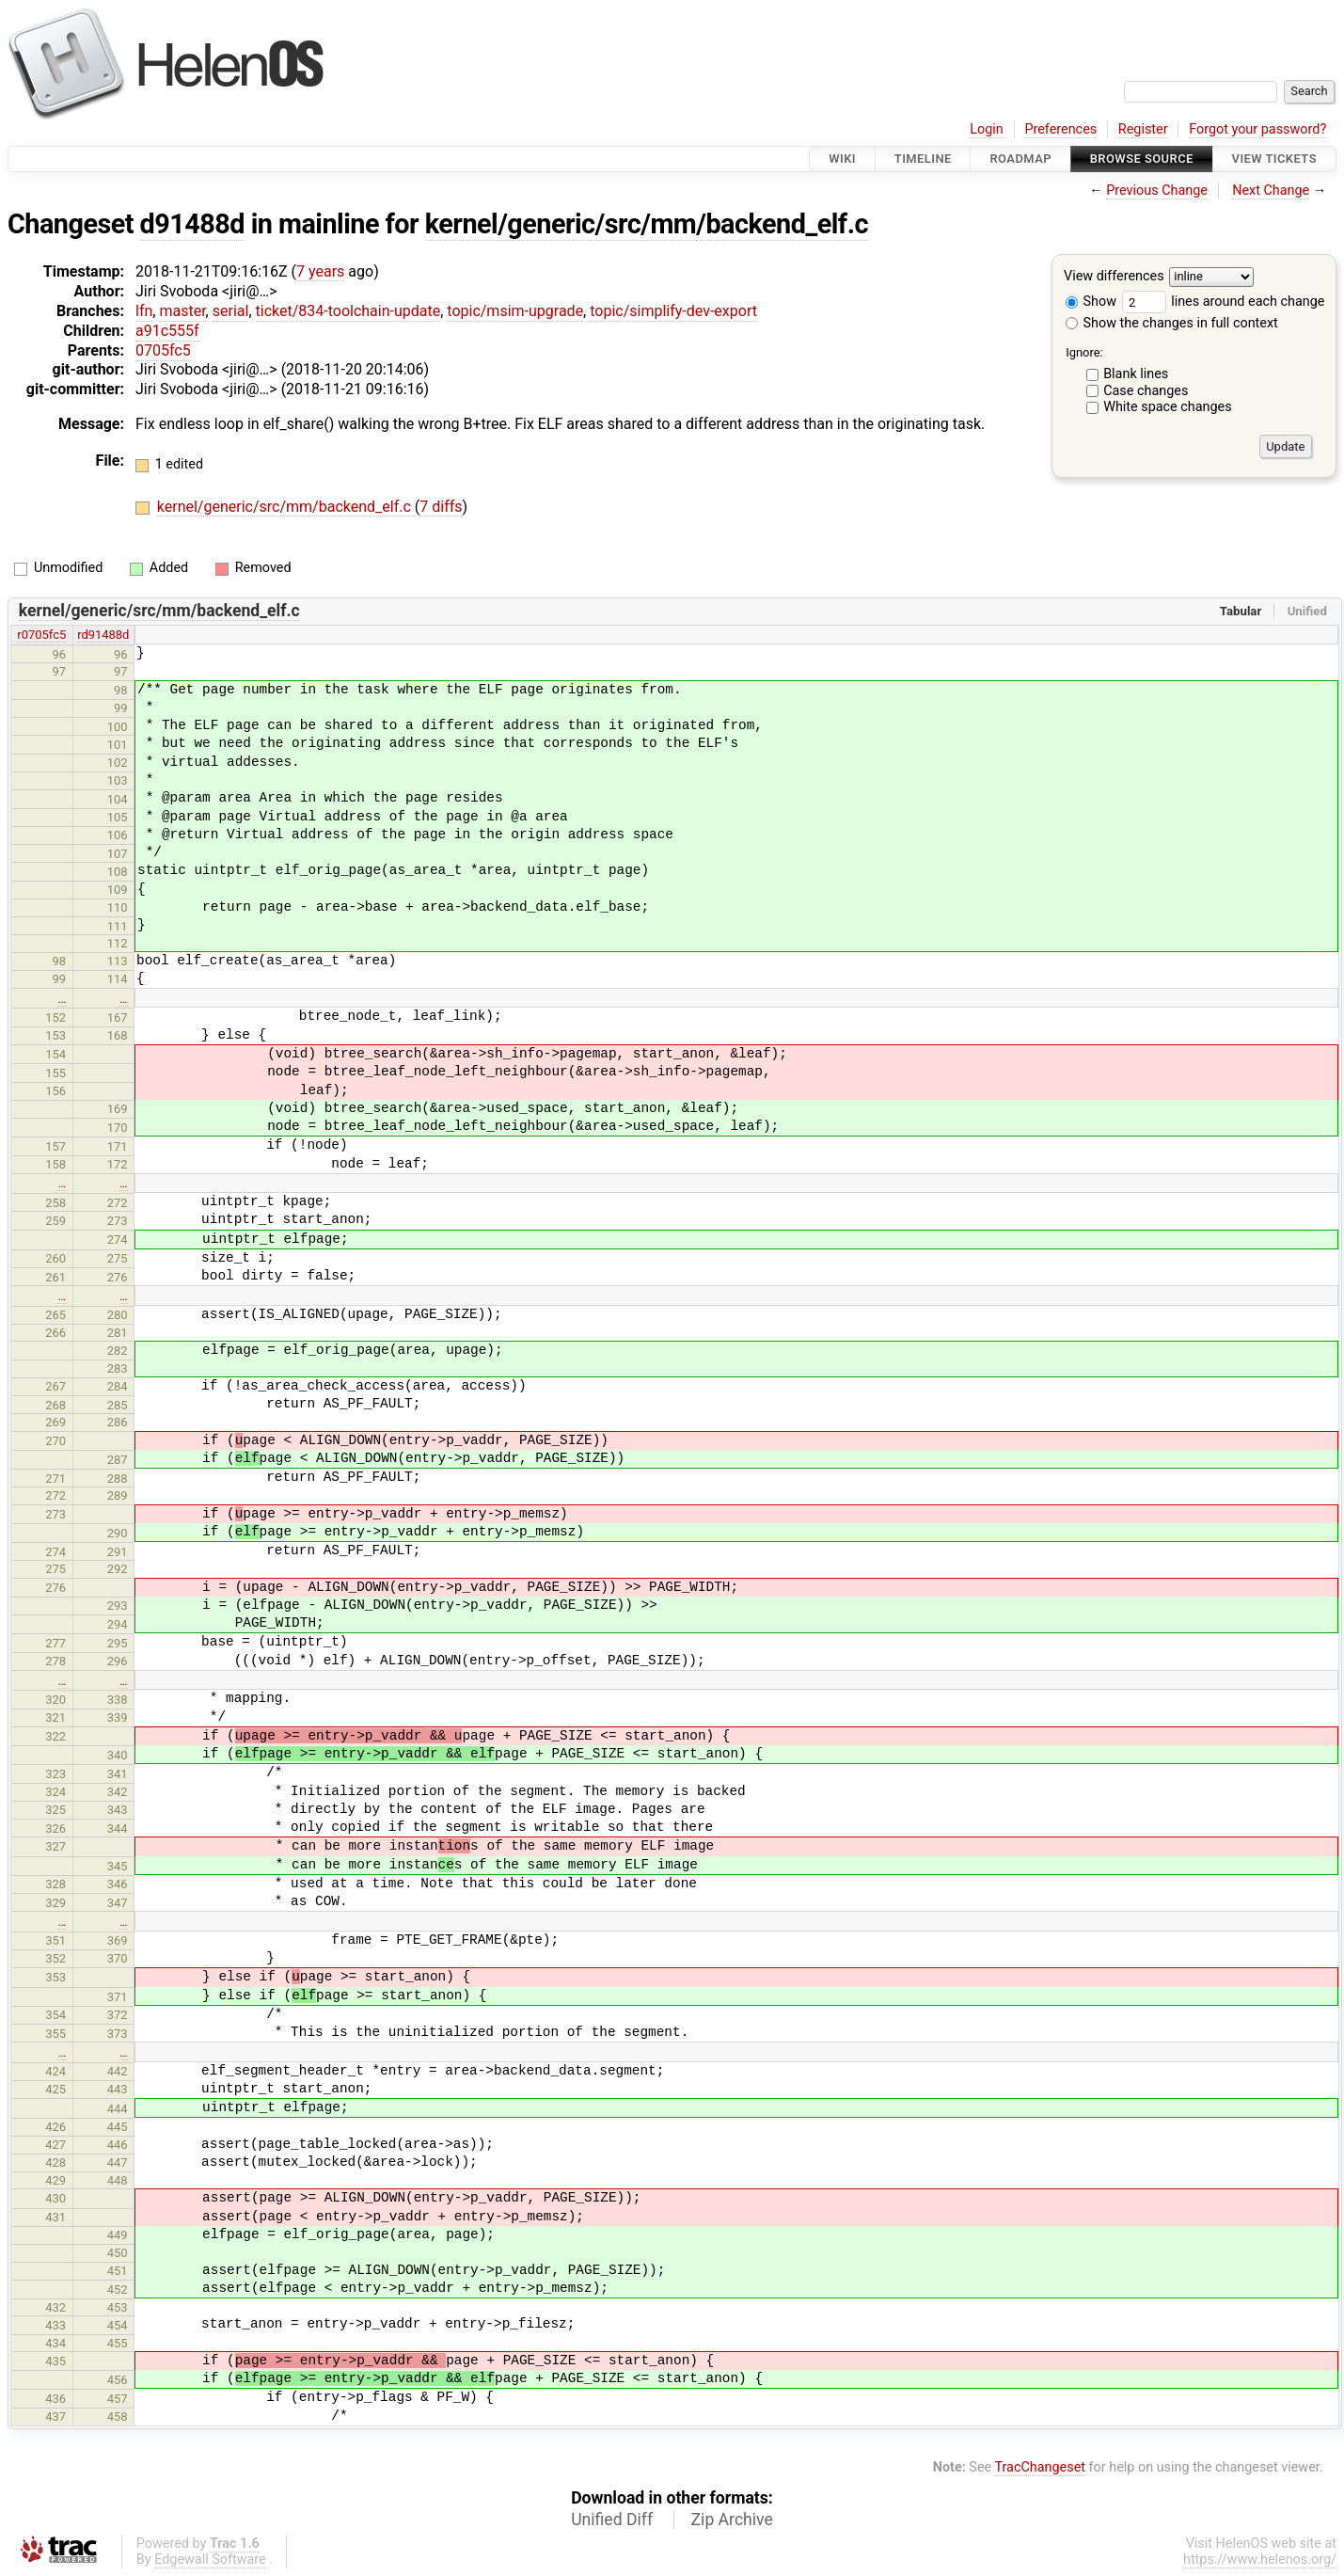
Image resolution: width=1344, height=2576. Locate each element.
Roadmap (1020, 158)
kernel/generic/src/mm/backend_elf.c (646, 224)
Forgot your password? (1257, 129)
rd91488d (103, 635)
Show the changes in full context (1172, 323)
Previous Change (1157, 191)
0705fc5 (163, 350)
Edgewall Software (210, 2560)
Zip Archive (732, 2519)
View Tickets (1274, 158)
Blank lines (1135, 374)
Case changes (1145, 391)
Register (1143, 129)
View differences (1114, 277)
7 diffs (440, 507)
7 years (320, 271)
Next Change (1270, 191)
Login (987, 129)
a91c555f (167, 331)
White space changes (1167, 407)
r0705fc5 (41, 635)
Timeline (923, 158)
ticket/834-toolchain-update (348, 311)
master (182, 311)
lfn (143, 311)
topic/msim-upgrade (515, 311)
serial (231, 311)
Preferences (1060, 129)
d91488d (192, 224)
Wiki (842, 158)
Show (1091, 302)
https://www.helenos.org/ (1259, 2560)
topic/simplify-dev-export (673, 311)
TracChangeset (1039, 2467)
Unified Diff (612, 2519)
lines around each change (1223, 302)
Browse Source (1142, 158)
